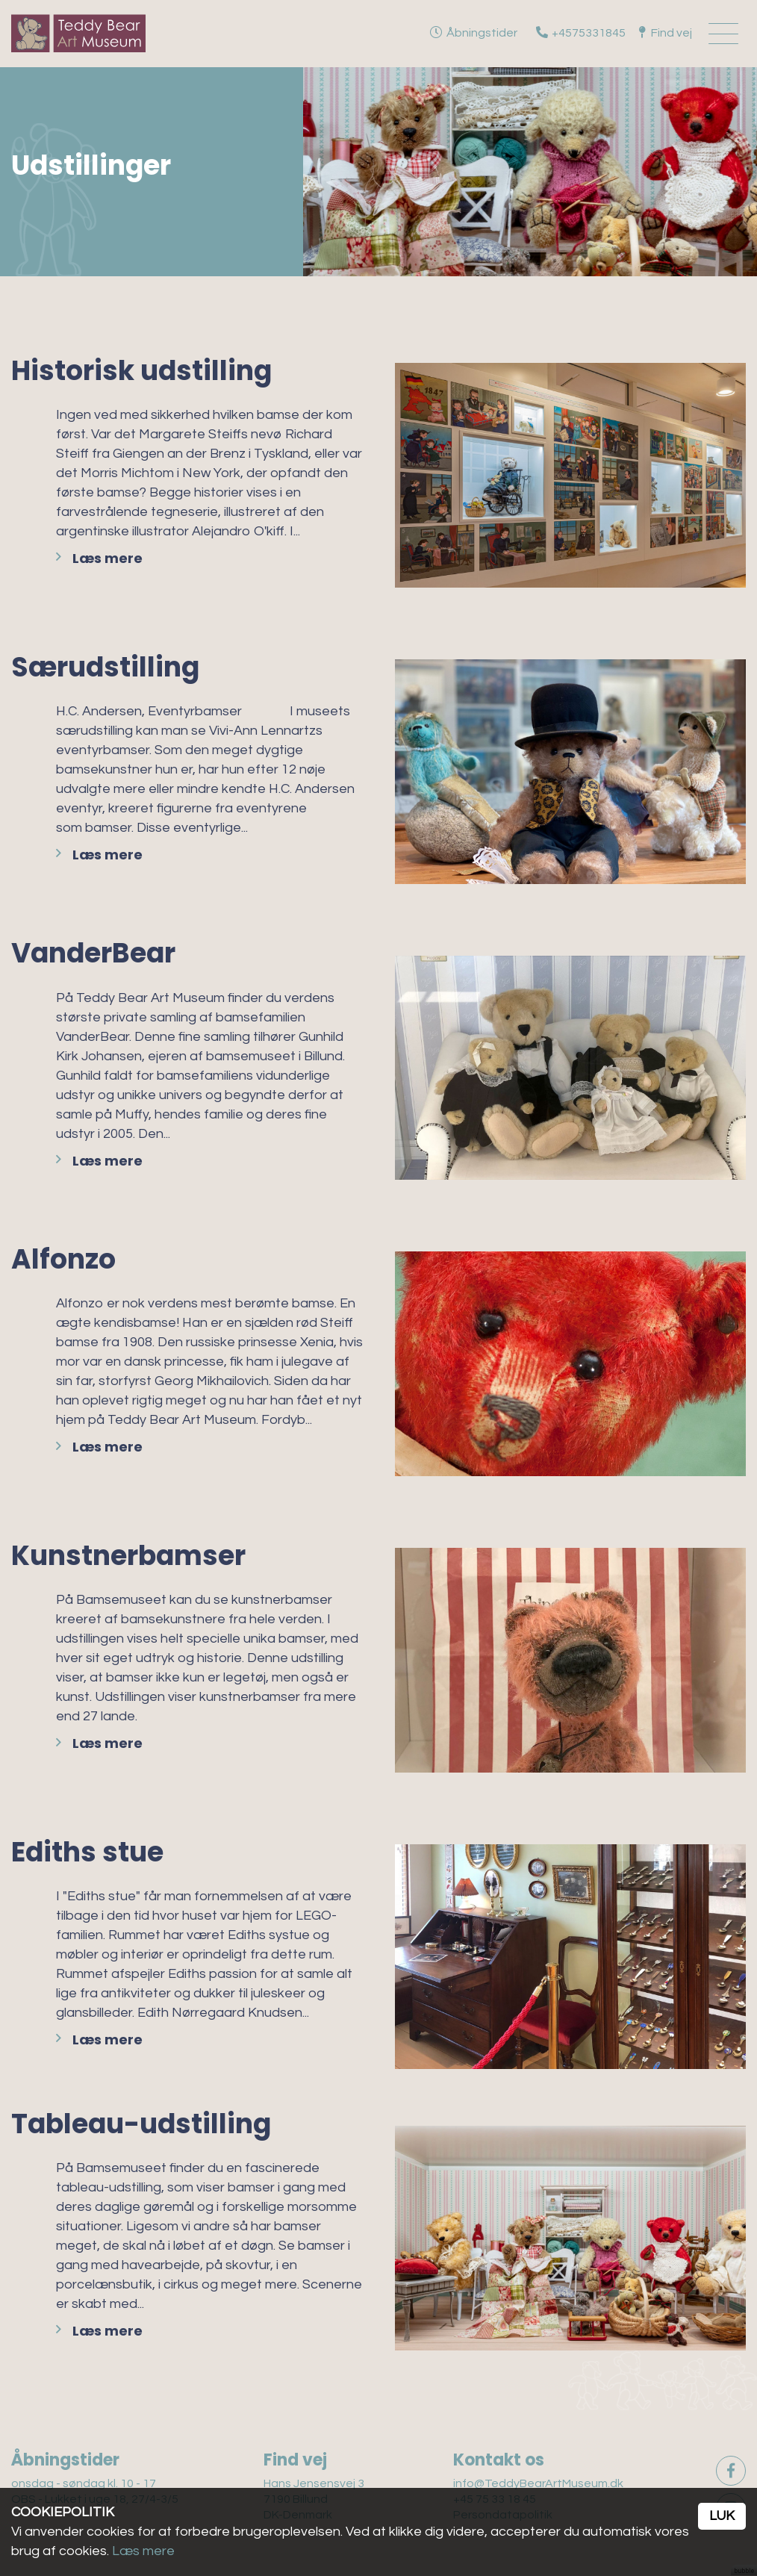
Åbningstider (481, 33)
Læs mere (107, 558)
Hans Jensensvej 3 (314, 2483)
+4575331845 (589, 33)
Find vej (671, 33)
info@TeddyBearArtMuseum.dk (538, 2483)
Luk (722, 2516)
